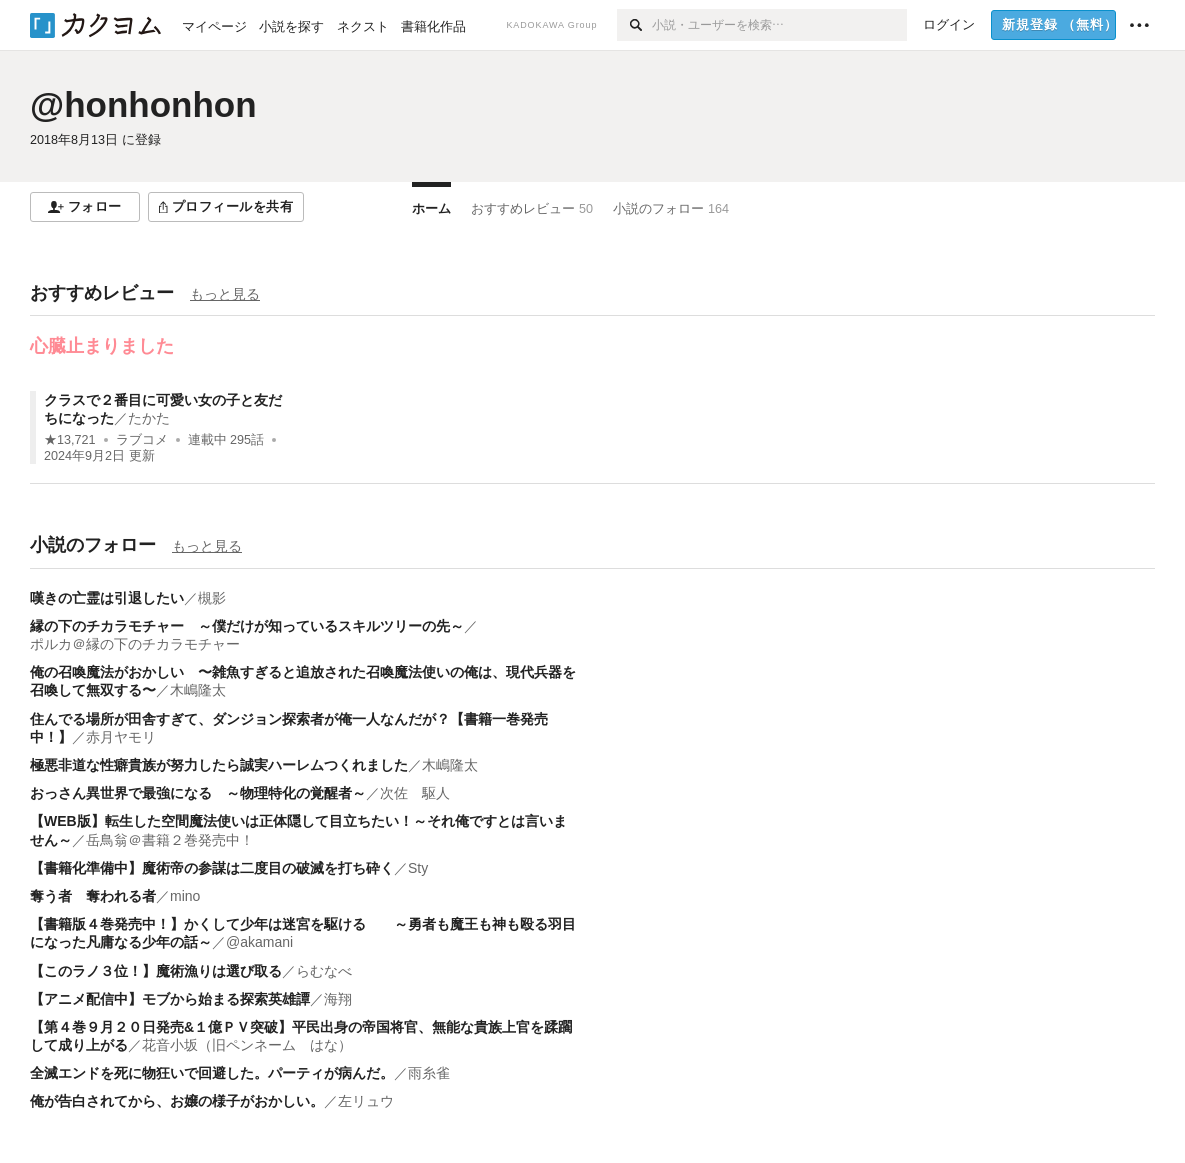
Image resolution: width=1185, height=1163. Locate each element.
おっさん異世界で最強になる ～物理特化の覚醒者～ (198, 793)
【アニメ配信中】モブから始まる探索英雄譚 (170, 999)
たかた (149, 418)
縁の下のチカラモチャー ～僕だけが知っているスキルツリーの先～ (247, 626)
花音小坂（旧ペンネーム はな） (247, 1045)
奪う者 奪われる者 (93, 896)
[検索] (634, 25)
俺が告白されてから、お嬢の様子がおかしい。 (177, 1101)
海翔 (338, 999)
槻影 (212, 598)
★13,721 (70, 440)
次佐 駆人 (415, 793)
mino (185, 896)
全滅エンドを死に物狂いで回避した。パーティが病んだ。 (212, 1073)
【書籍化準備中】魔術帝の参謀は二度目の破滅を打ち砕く (212, 868)
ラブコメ (142, 440)
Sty (418, 868)
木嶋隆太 (198, 690)
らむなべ (324, 971)
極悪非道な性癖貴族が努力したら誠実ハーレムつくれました (219, 765)
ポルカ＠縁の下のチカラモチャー (135, 644)
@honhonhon (143, 104)
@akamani (259, 942)
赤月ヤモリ (121, 737)
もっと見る (225, 294)
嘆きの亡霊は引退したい (107, 598)
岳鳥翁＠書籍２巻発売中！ (170, 840)
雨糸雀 (429, 1073)
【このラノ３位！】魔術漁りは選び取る (156, 971)
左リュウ (366, 1101)
